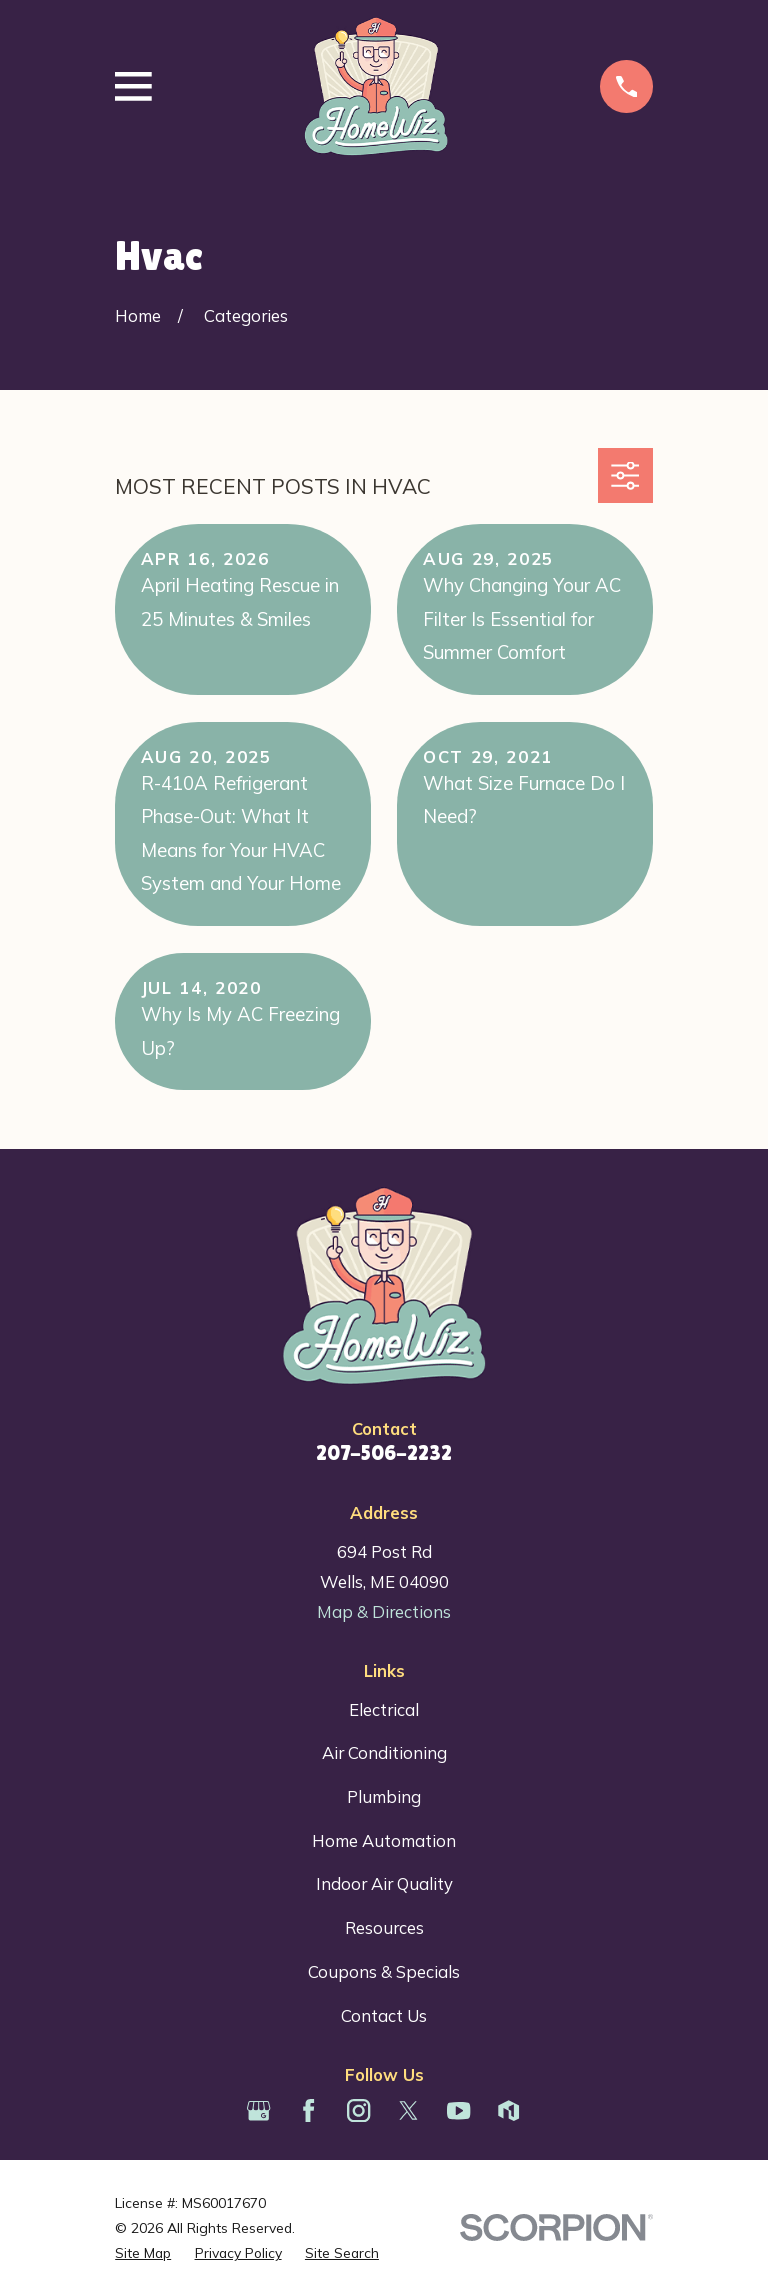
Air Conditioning (384, 1752)
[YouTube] (458, 2110)
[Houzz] (508, 2110)
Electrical (384, 1709)
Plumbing (384, 1796)
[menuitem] (143, 2252)
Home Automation (384, 1840)
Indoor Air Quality (384, 1883)
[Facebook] (308, 2110)
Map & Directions (384, 1611)
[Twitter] (408, 2110)
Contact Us (384, 2015)
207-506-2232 (384, 1453)
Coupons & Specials (384, 1971)
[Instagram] (358, 2110)
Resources (384, 1927)
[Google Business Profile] (258, 2110)
